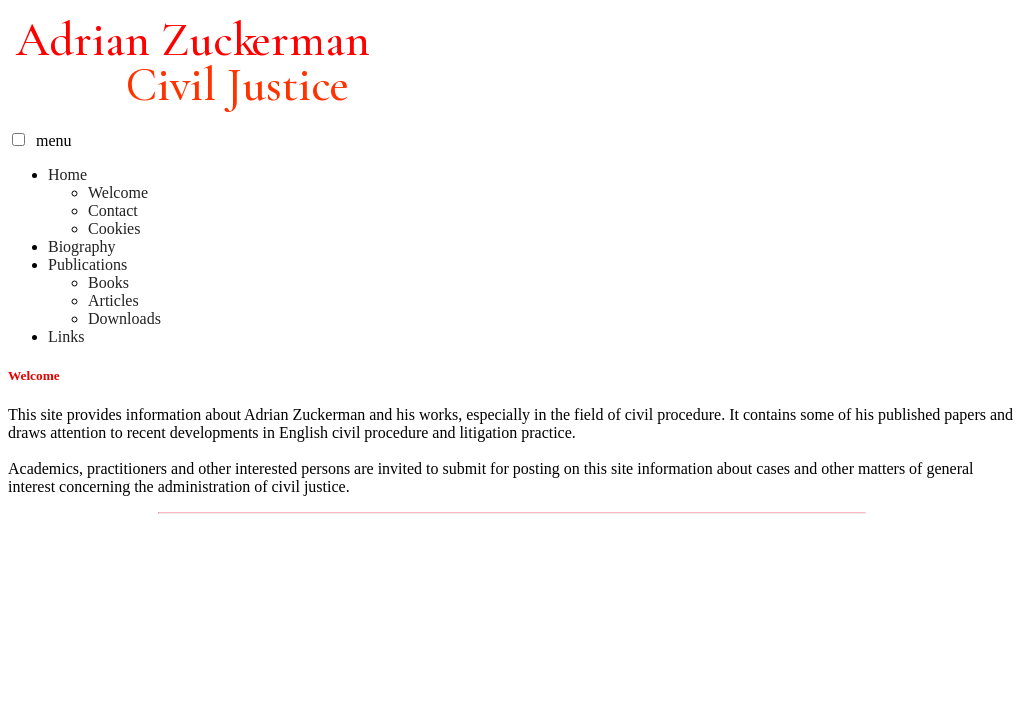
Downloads (124, 318)
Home (67, 174)
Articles (113, 300)
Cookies (114, 228)
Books (108, 282)
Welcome (118, 192)
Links (66, 336)
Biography (82, 246)
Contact (113, 210)
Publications (87, 264)
